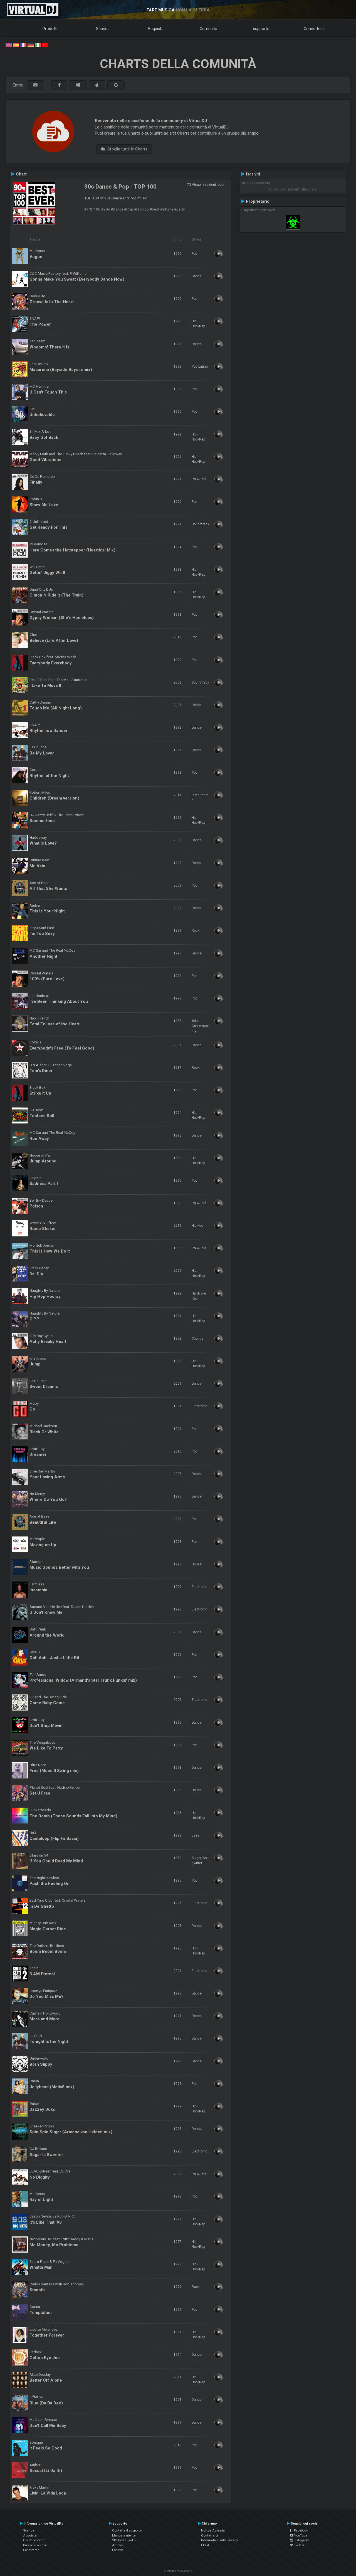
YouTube (298, 2535)
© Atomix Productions (178, 2571)
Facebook (299, 2530)
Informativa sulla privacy (219, 2540)
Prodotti (50, 28)
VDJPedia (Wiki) (124, 2540)
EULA (205, 2545)
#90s (105, 209)
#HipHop (141, 209)
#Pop (128, 209)
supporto (261, 28)
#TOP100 (92, 209)
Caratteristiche (34, 2540)
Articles (117, 2545)
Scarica (103, 28)
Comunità (208, 28)
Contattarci (209, 2535)
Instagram (299, 2540)
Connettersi (314, 28)
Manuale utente (123, 2535)
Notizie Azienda (213, 2530)
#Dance (117, 209)
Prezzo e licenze (35, 2545)
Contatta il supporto (127, 2530)
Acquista (156, 28)
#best (154, 209)
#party (179, 209)
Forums (117, 2550)
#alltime (166, 209)
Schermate (31, 2550)
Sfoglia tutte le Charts (124, 149)
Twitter (297, 2545)
